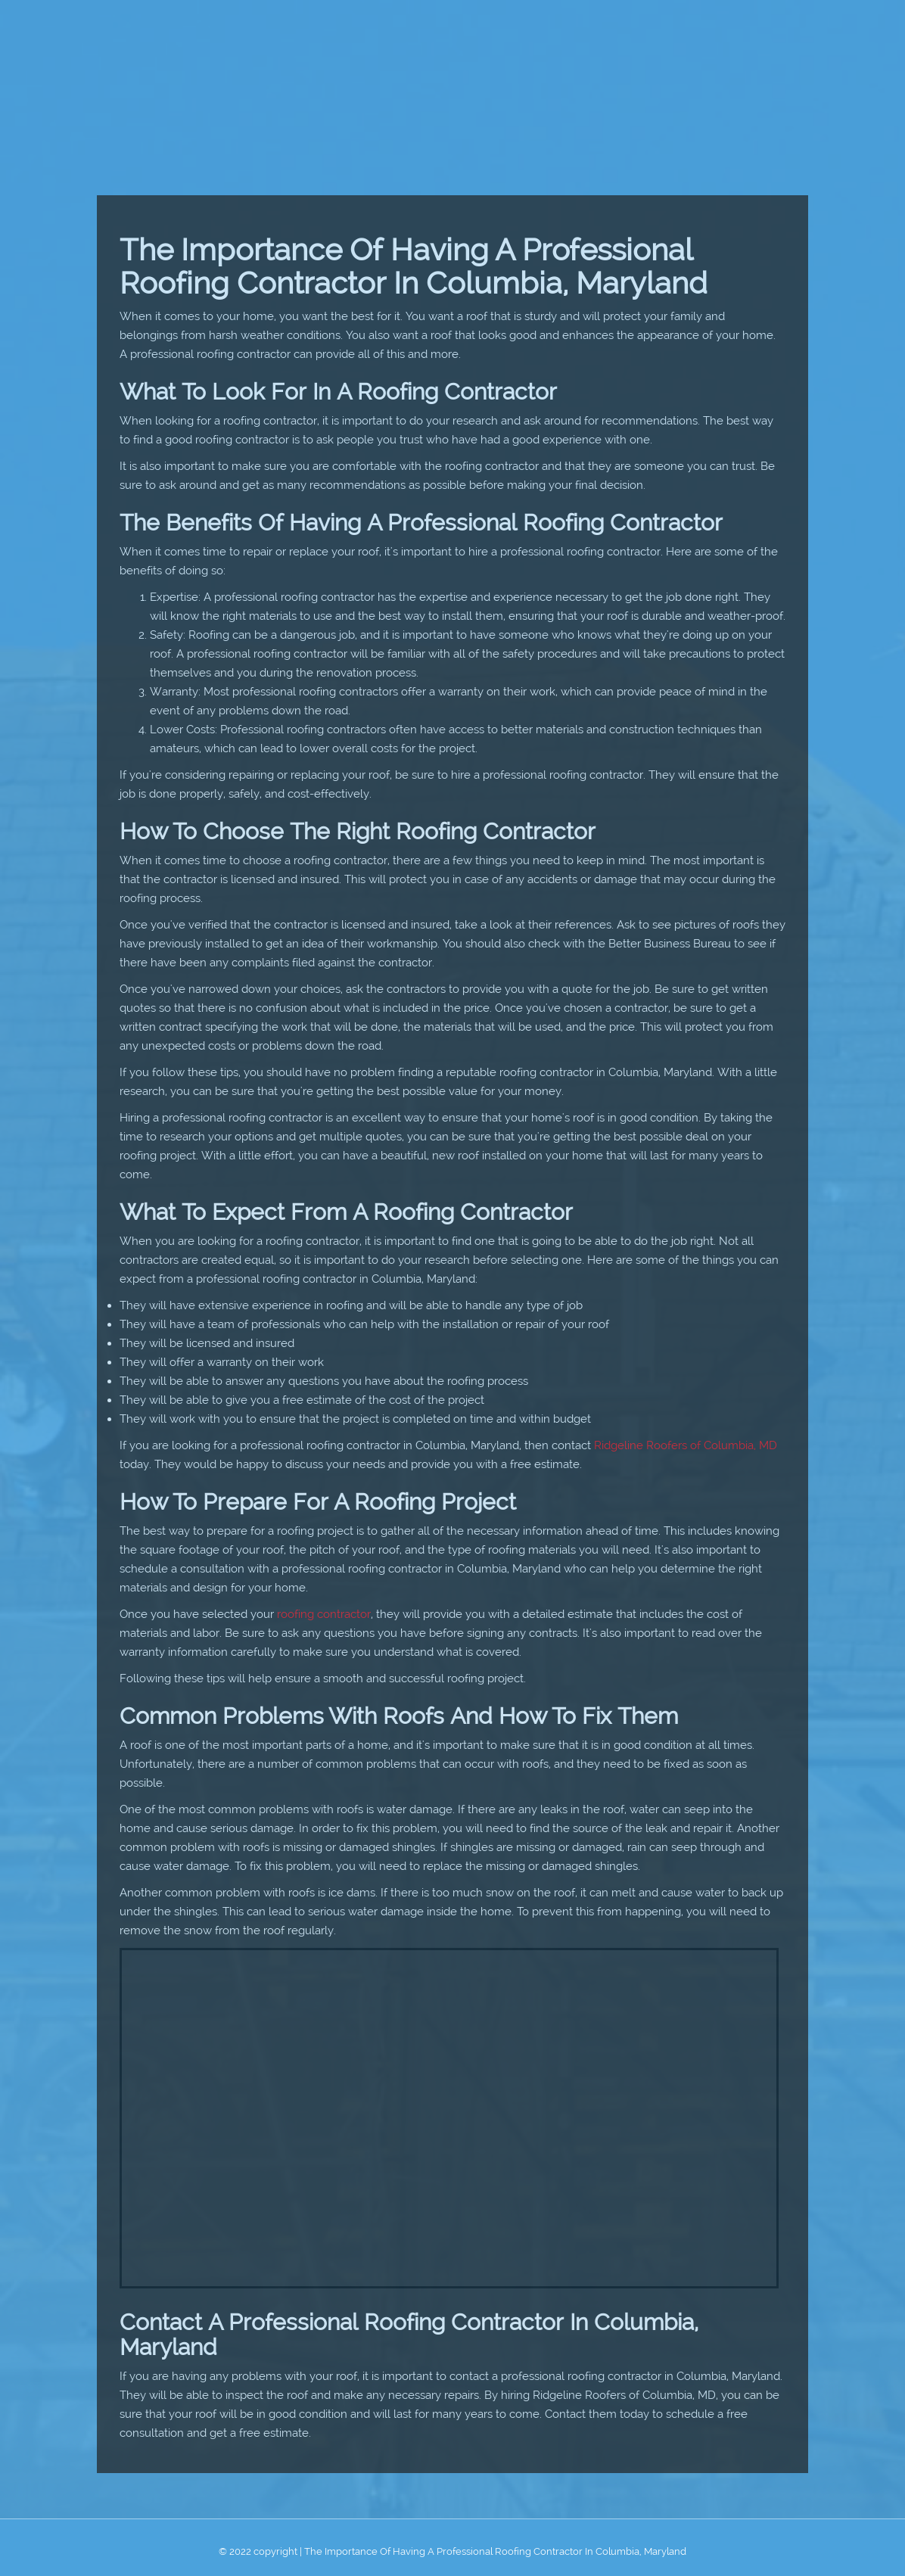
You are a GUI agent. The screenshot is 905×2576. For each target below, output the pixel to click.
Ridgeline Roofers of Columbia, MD (685, 1445)
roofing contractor (324, 1614)
